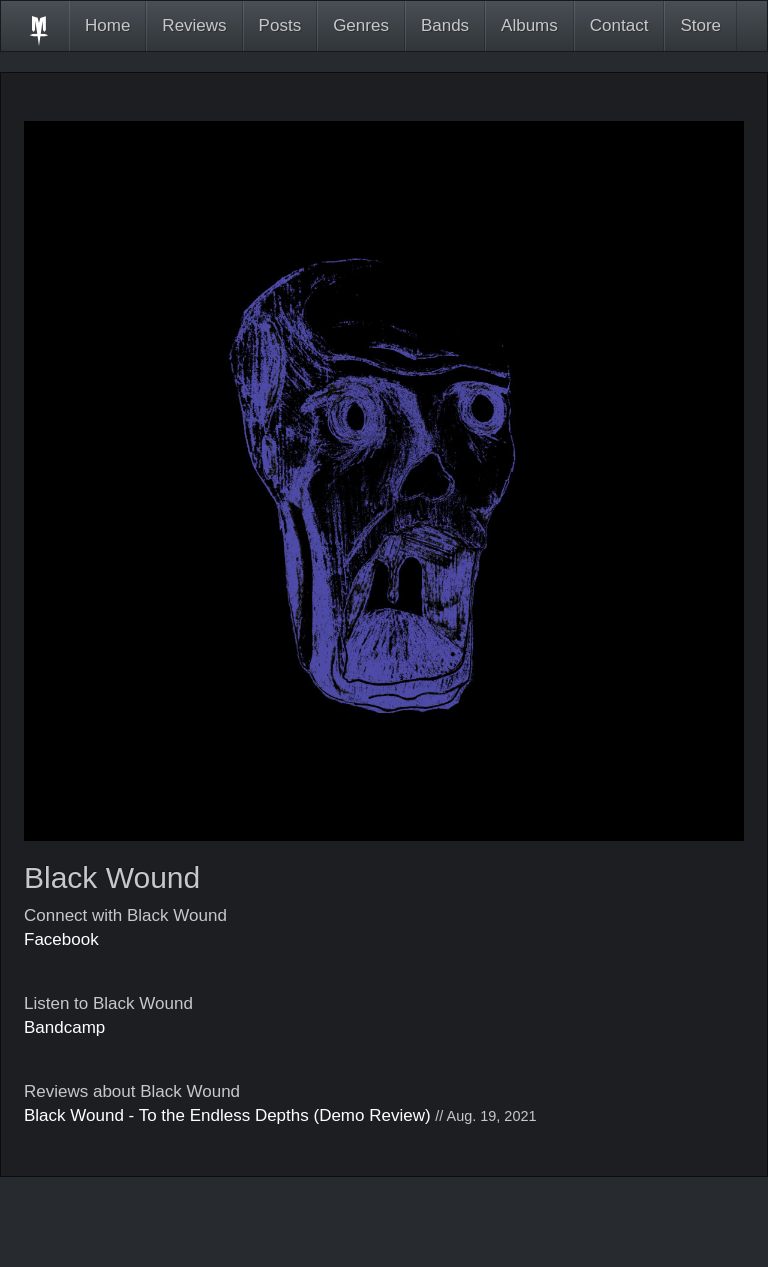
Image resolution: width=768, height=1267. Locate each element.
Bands (445, 25)
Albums (529, 25)
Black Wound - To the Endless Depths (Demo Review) (227, 1115)
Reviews (194, 25)
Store (700, 25)
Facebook (61, 939)
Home (107, 25)
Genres (361, 25)
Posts (280, 25)
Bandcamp (64, 1027)
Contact (619, 25)
